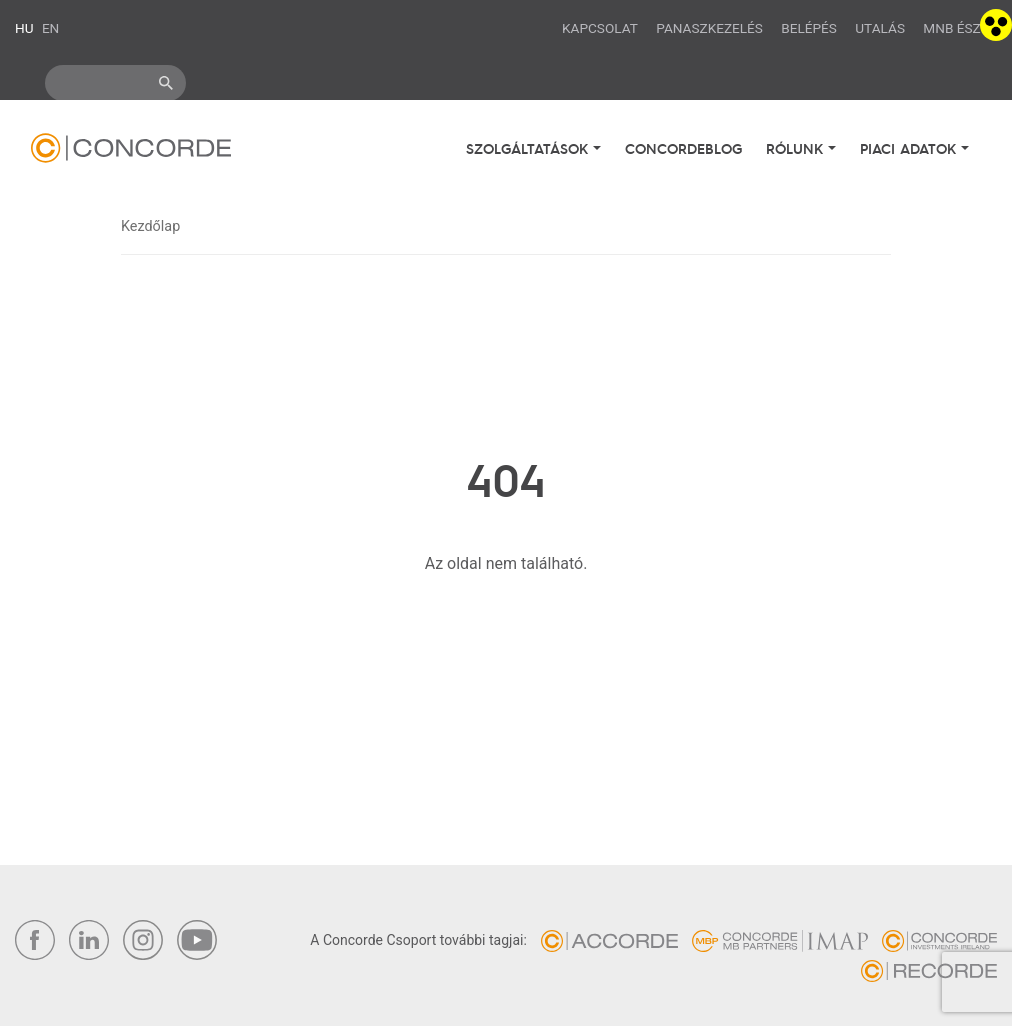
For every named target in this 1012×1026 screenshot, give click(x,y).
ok (166, 83)
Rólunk (797, 148)
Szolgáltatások (529, 148)
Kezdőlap (150, 226)
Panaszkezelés (709, 28)
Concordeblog (683, 148)
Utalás (880, 28)
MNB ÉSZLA (960, 28)
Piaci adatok (910, 148)
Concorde (131, 153)
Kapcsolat (600, 28)
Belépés (809, 28)
